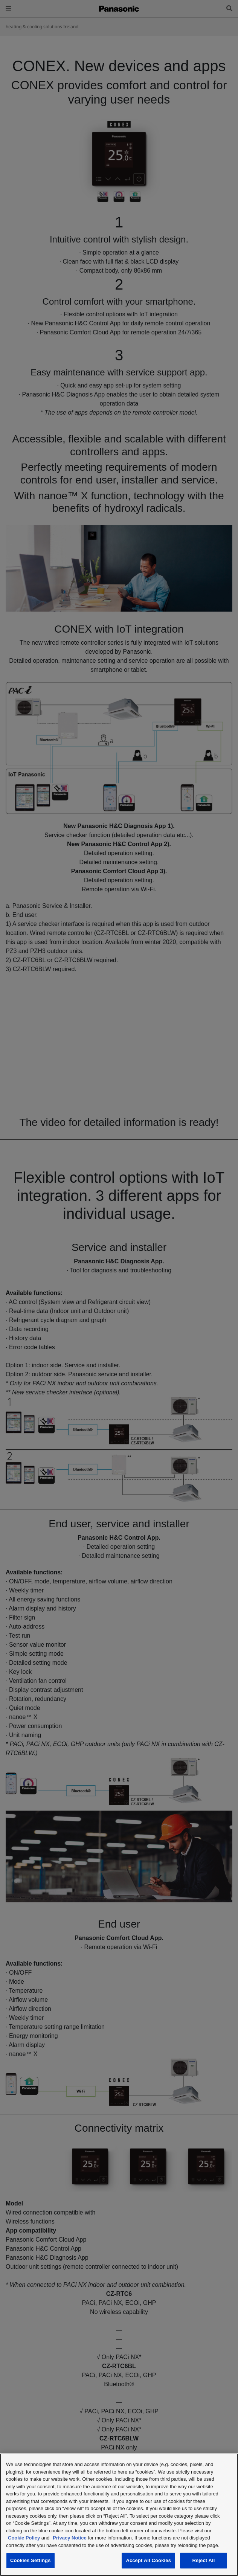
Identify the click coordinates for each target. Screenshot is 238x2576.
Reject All (203, 2560)
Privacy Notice (70, 2538)
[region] (119, 2514)
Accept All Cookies (148, 2560)
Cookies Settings (30, 2560)
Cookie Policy (24, 2538)
